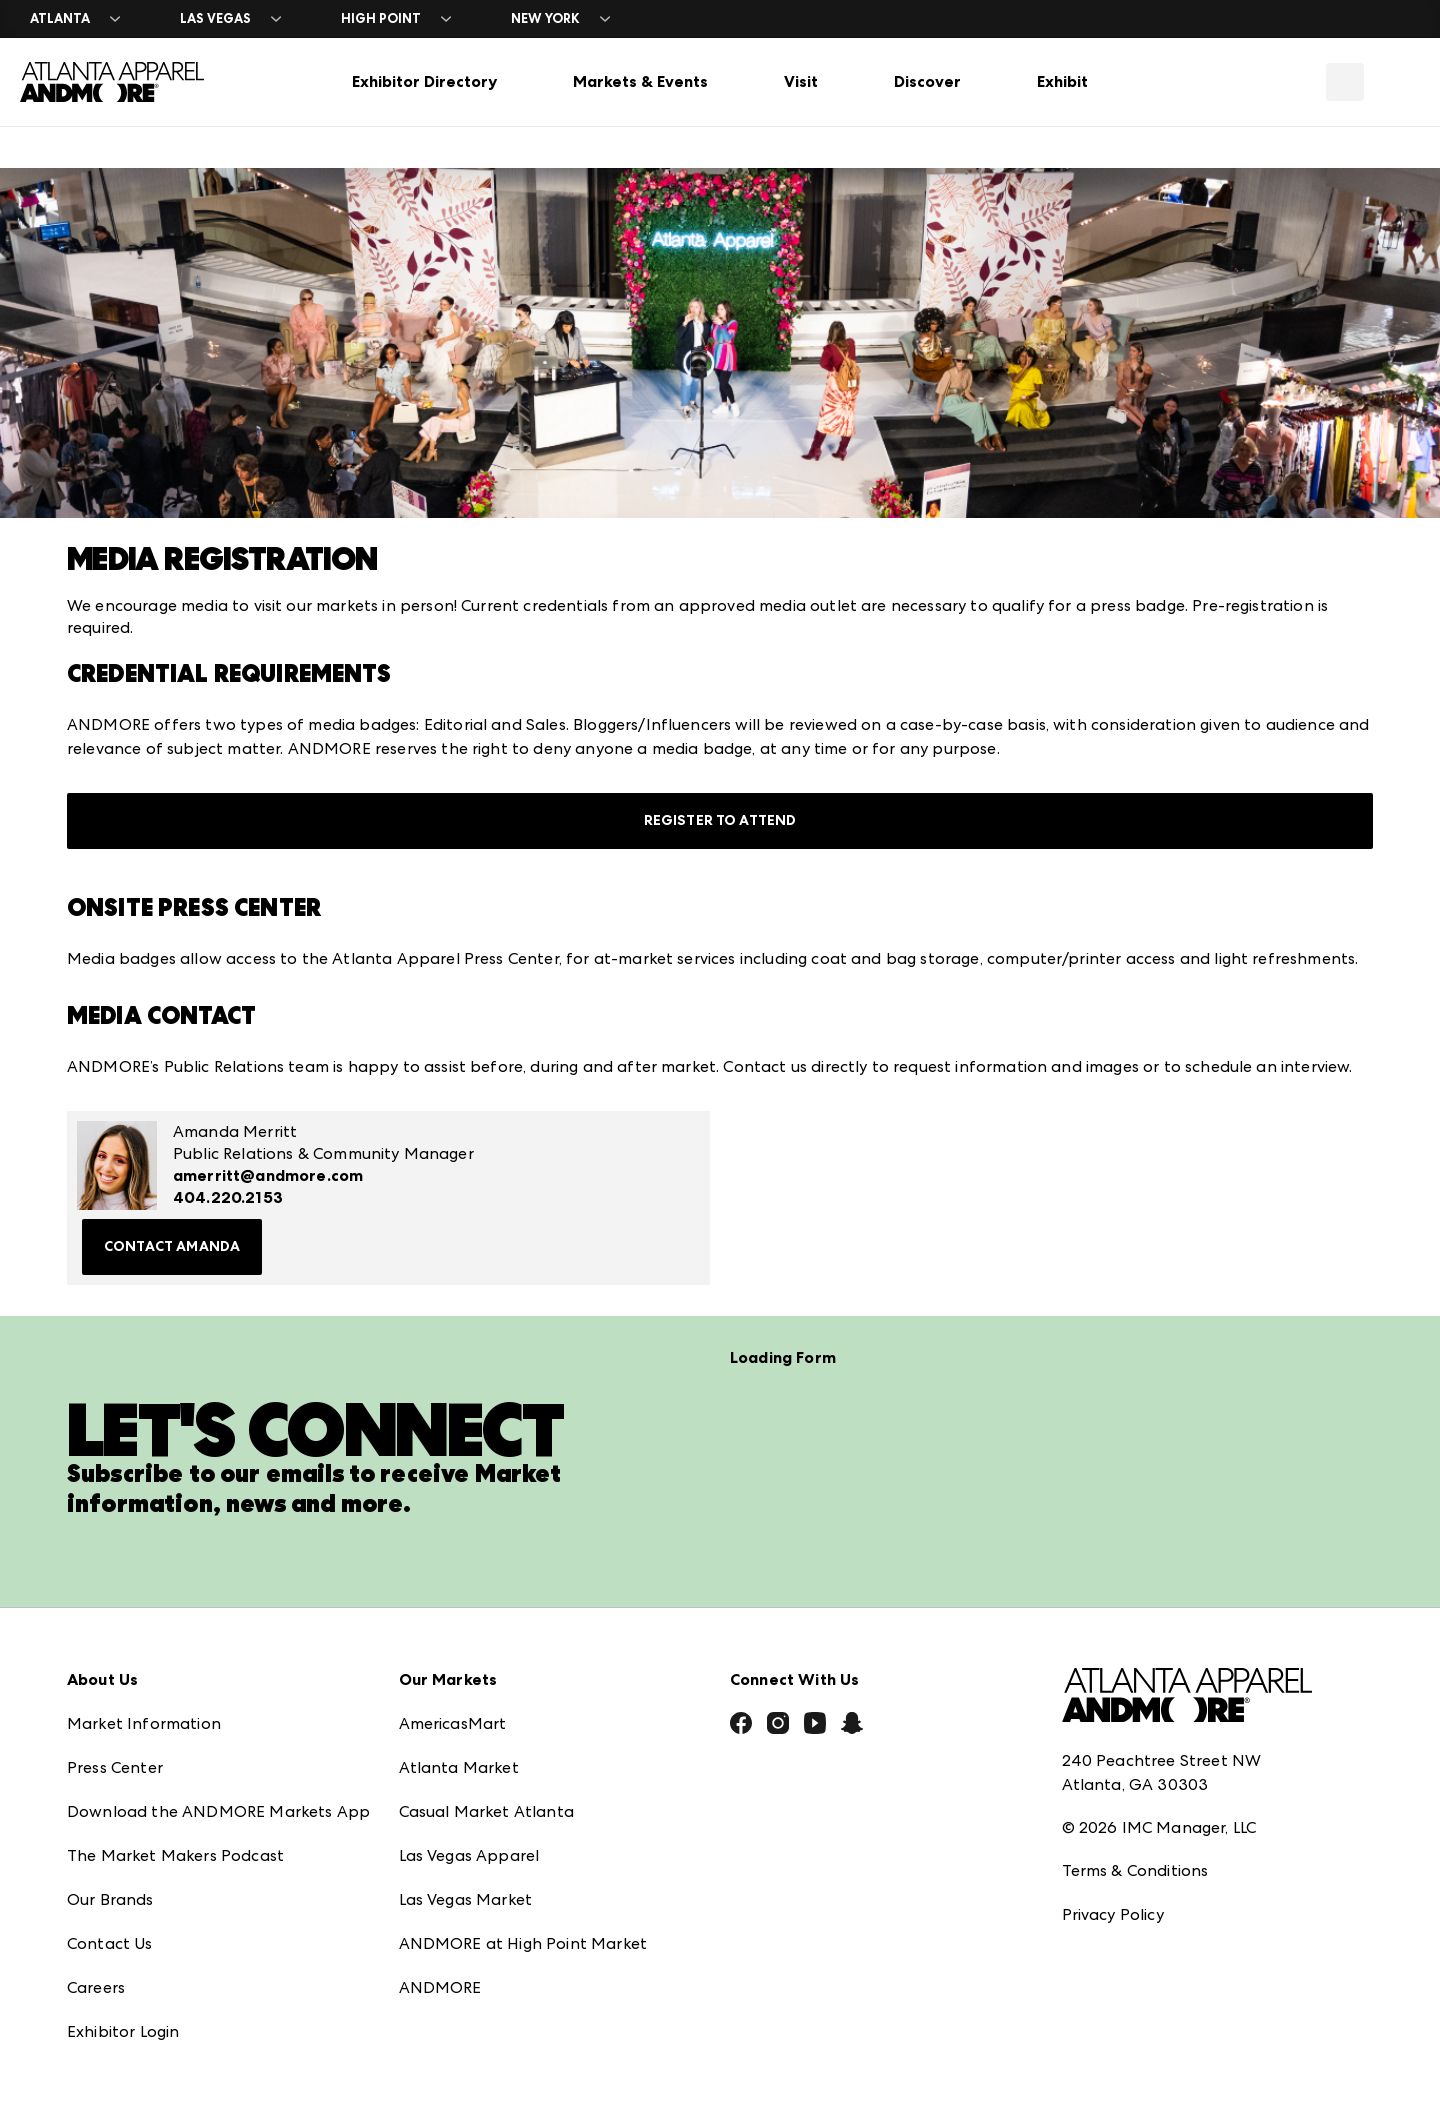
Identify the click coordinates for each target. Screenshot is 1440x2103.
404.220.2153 (228, 1197)
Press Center (115, 1766)
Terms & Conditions (1135, 1870)
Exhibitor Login (123, 2030)
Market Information (144, 1722)
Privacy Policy (1113, 1914)
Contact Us (110, 1942)
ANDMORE (440, 1986)
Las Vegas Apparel (469, 1854)
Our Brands (110, 1898)
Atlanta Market (459, 1766)
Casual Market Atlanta (486, 1810)
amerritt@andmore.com (268, 1175)
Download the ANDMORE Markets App (218, 1810)
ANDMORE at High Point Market (523, 1942)
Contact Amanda (172, 1246)
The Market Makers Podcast (175, 1854)
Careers (96, 1986)
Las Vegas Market (466, 1898)
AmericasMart (453, 1722)
